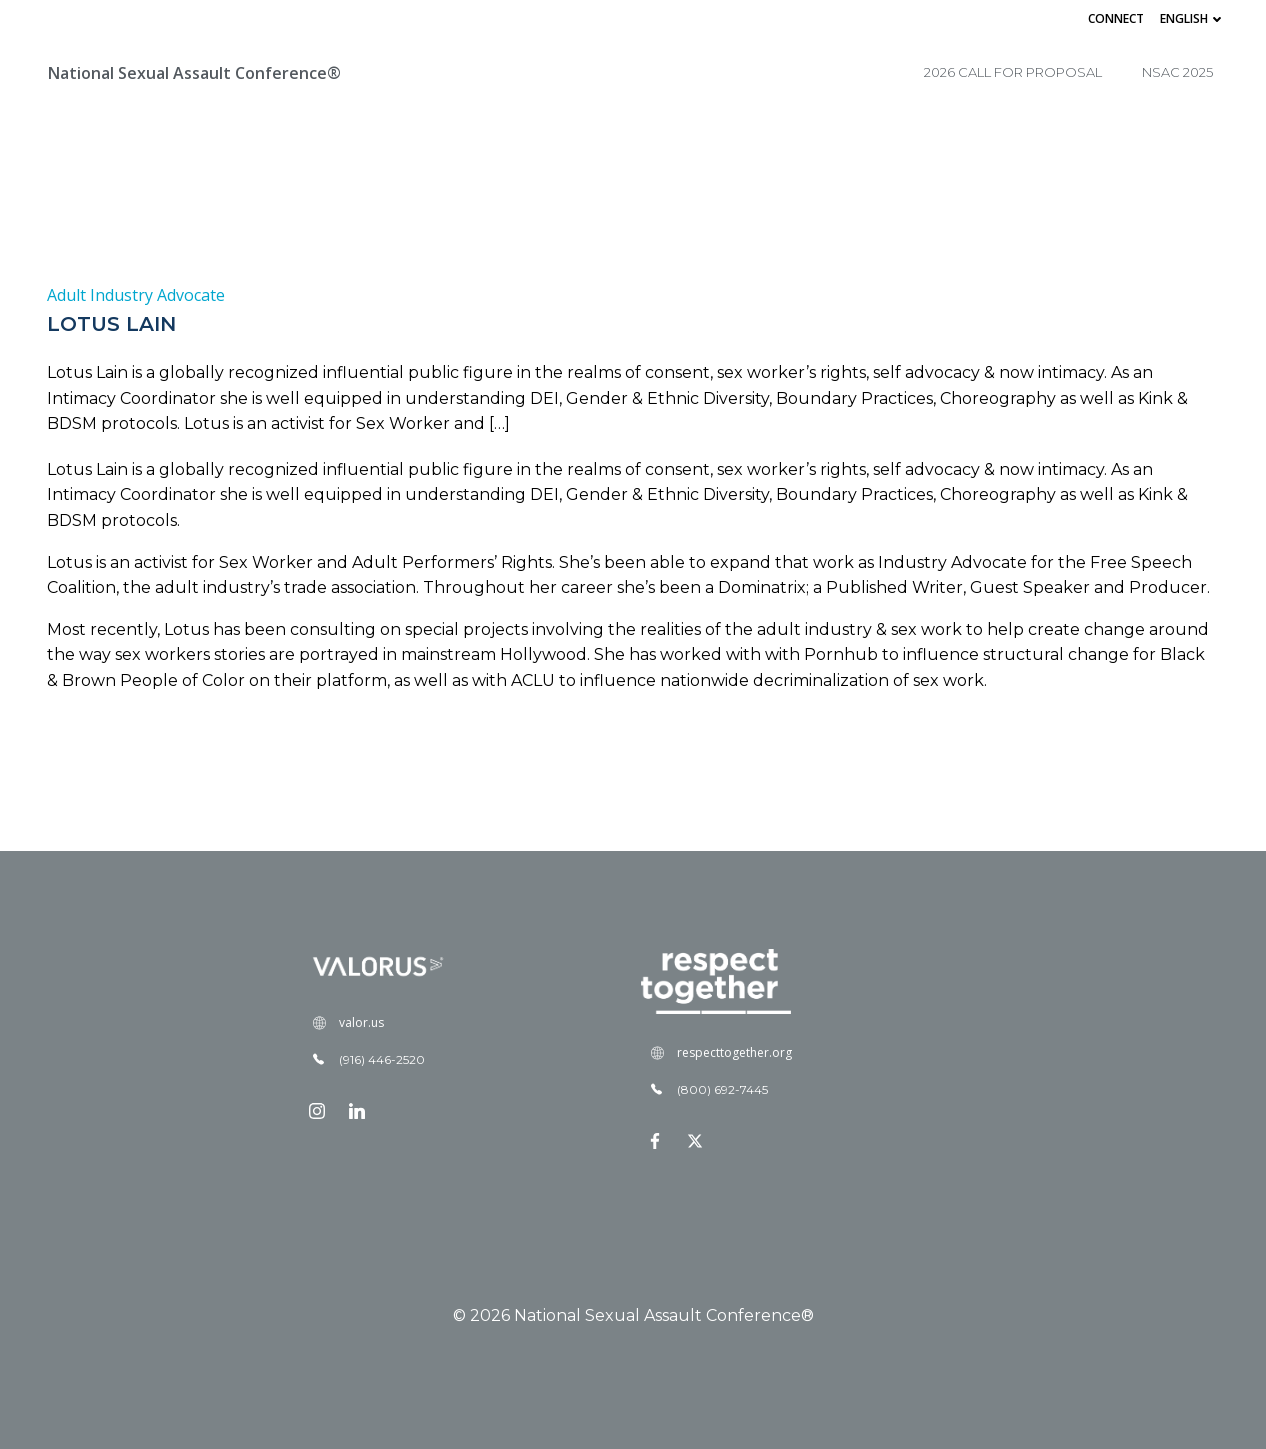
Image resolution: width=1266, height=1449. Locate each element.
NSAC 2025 (1177, 72)
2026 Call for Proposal (1013, 72)
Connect (1116, 18)
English (1193, 18)
